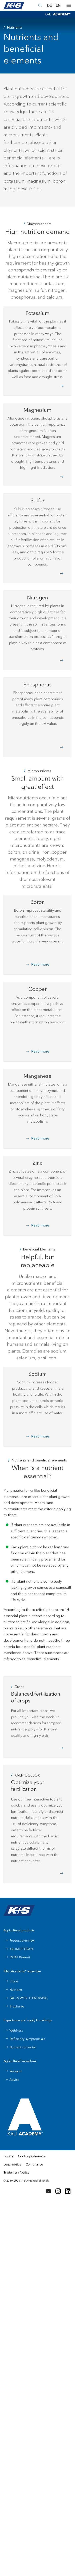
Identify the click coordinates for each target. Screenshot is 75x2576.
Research (13, 2071)
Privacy (9, 2156)
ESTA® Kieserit (17, 1957)
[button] (68, 5)
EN (58, 5)
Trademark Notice (16, 2172)
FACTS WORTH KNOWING (26, 1998)
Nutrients (14, 1990)
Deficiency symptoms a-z (25, 2039)
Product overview (20, 1940)
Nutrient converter (20, 2047)
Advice (12, 2080)
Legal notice (12, 2164)
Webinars (14, 2030)
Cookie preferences (32, 2156)
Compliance (34, 2164)
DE (49, 5)
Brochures (14, 2006)
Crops (11, 1981)
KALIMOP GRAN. (19, 1949)
